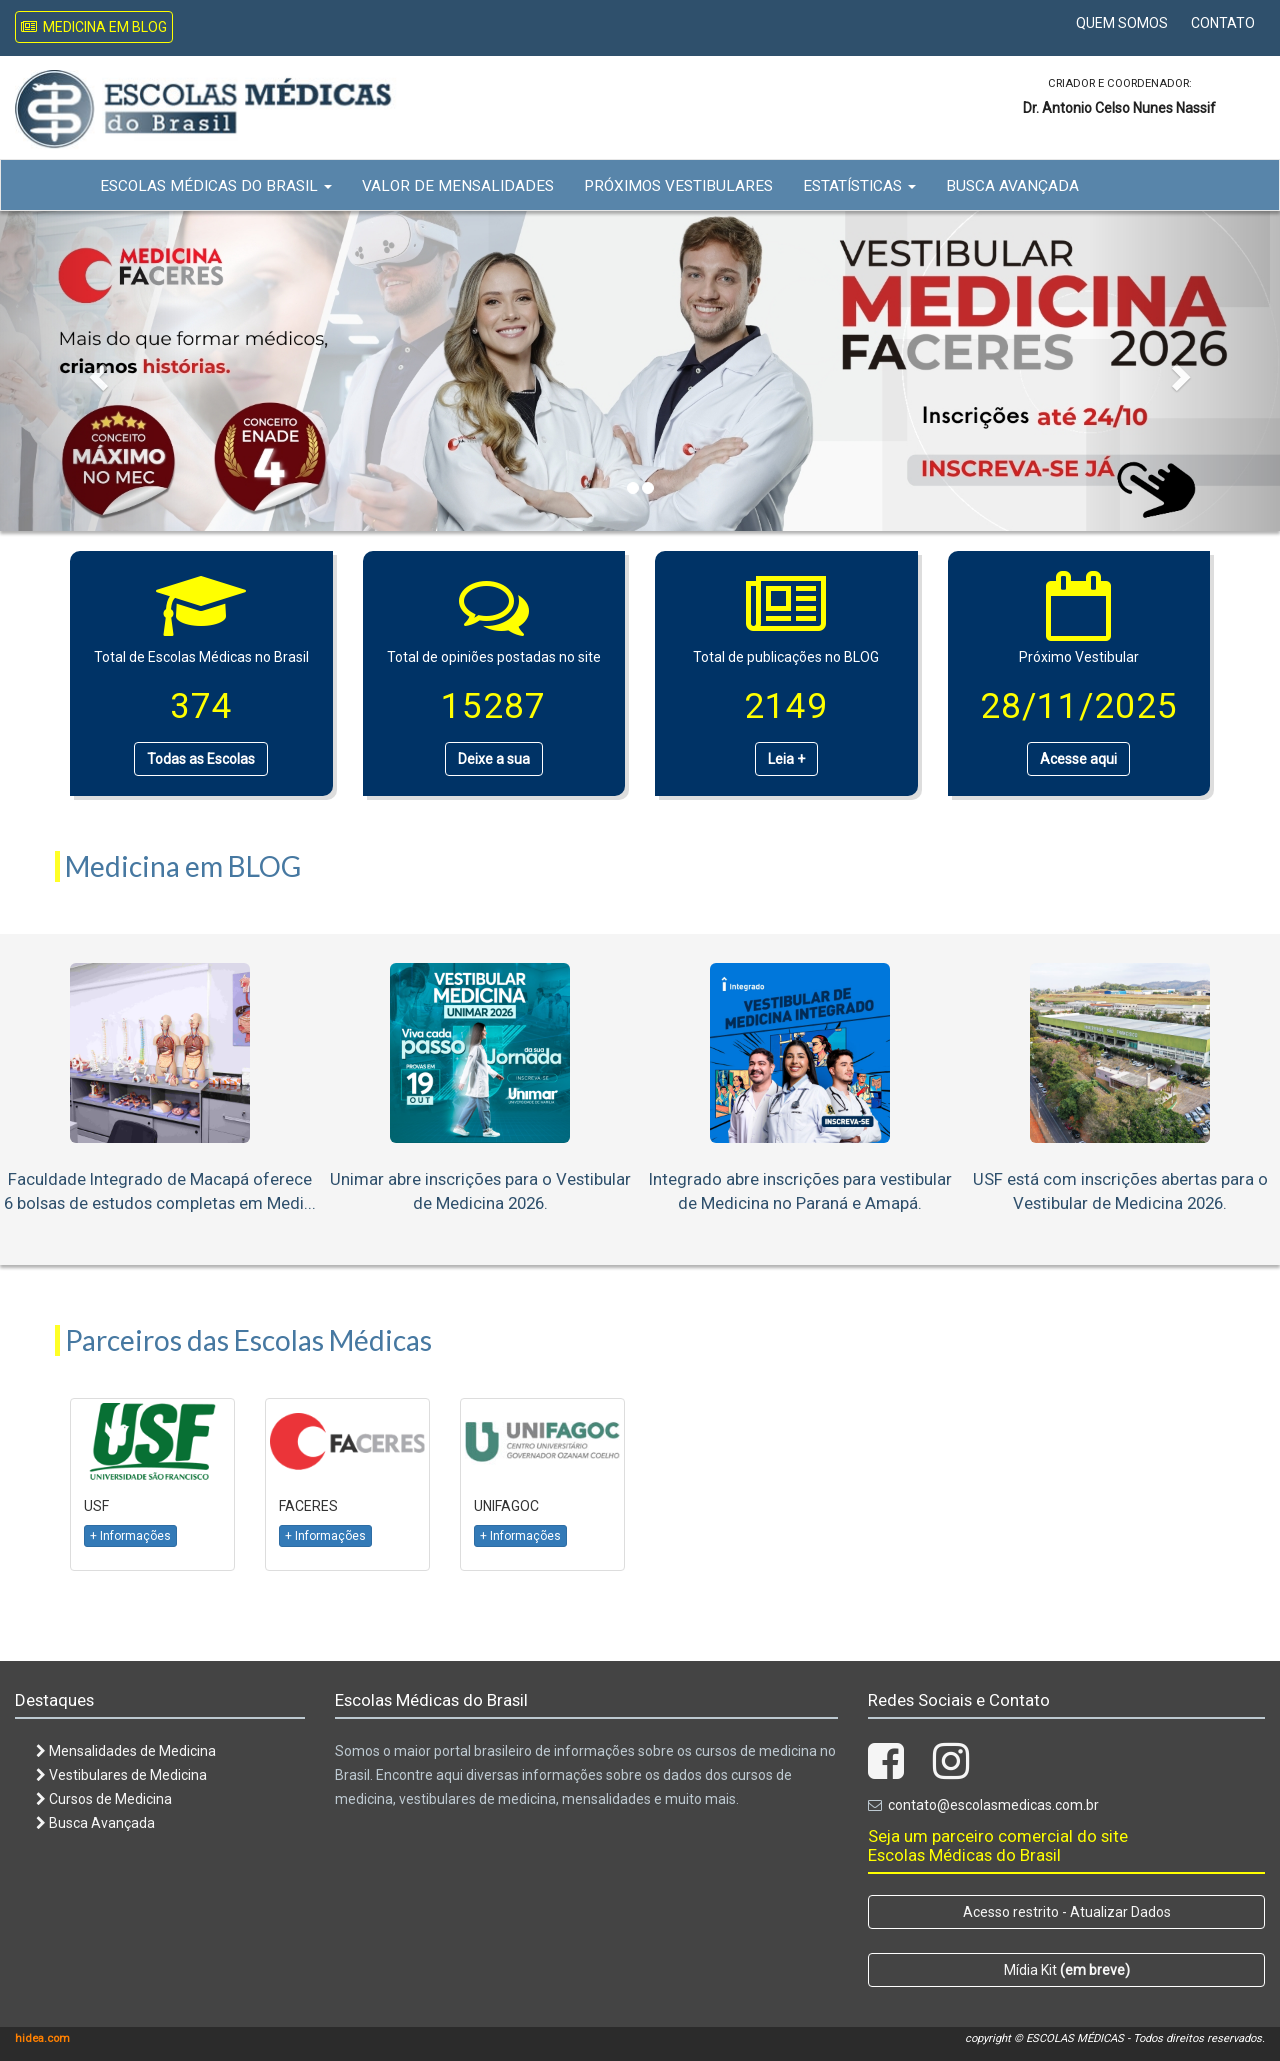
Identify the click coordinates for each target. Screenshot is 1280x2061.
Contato (1223, 23)
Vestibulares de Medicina (121, 1775)
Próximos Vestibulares (678, 186)
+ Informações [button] (130, 1536)
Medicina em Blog (94, 27)
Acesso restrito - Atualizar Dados (1067, 1912)
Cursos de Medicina (104, 1799)
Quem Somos (1122, 23)
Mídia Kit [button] (1067, 1970)
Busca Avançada (1012, 186)
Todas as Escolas (201, 759)
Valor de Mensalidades (458, 186)
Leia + (786, 759)
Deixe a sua (494, 759)
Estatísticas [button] (859, 186)
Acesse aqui (1078, 759)
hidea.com (42, 2038)
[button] (96, 371)
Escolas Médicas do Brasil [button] (216, 186)
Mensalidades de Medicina (126, 1751)
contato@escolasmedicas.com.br (993, 1805)
